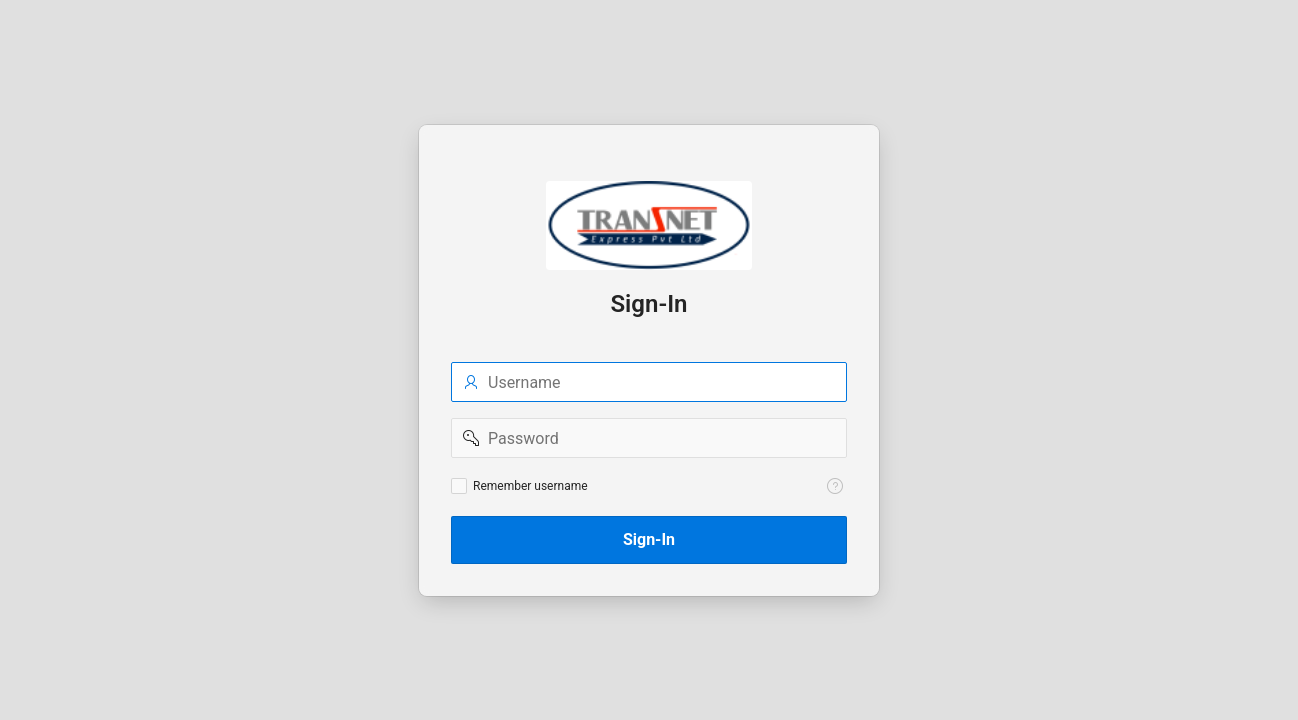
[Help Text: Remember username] (835, 486)
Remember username (530, 486)
